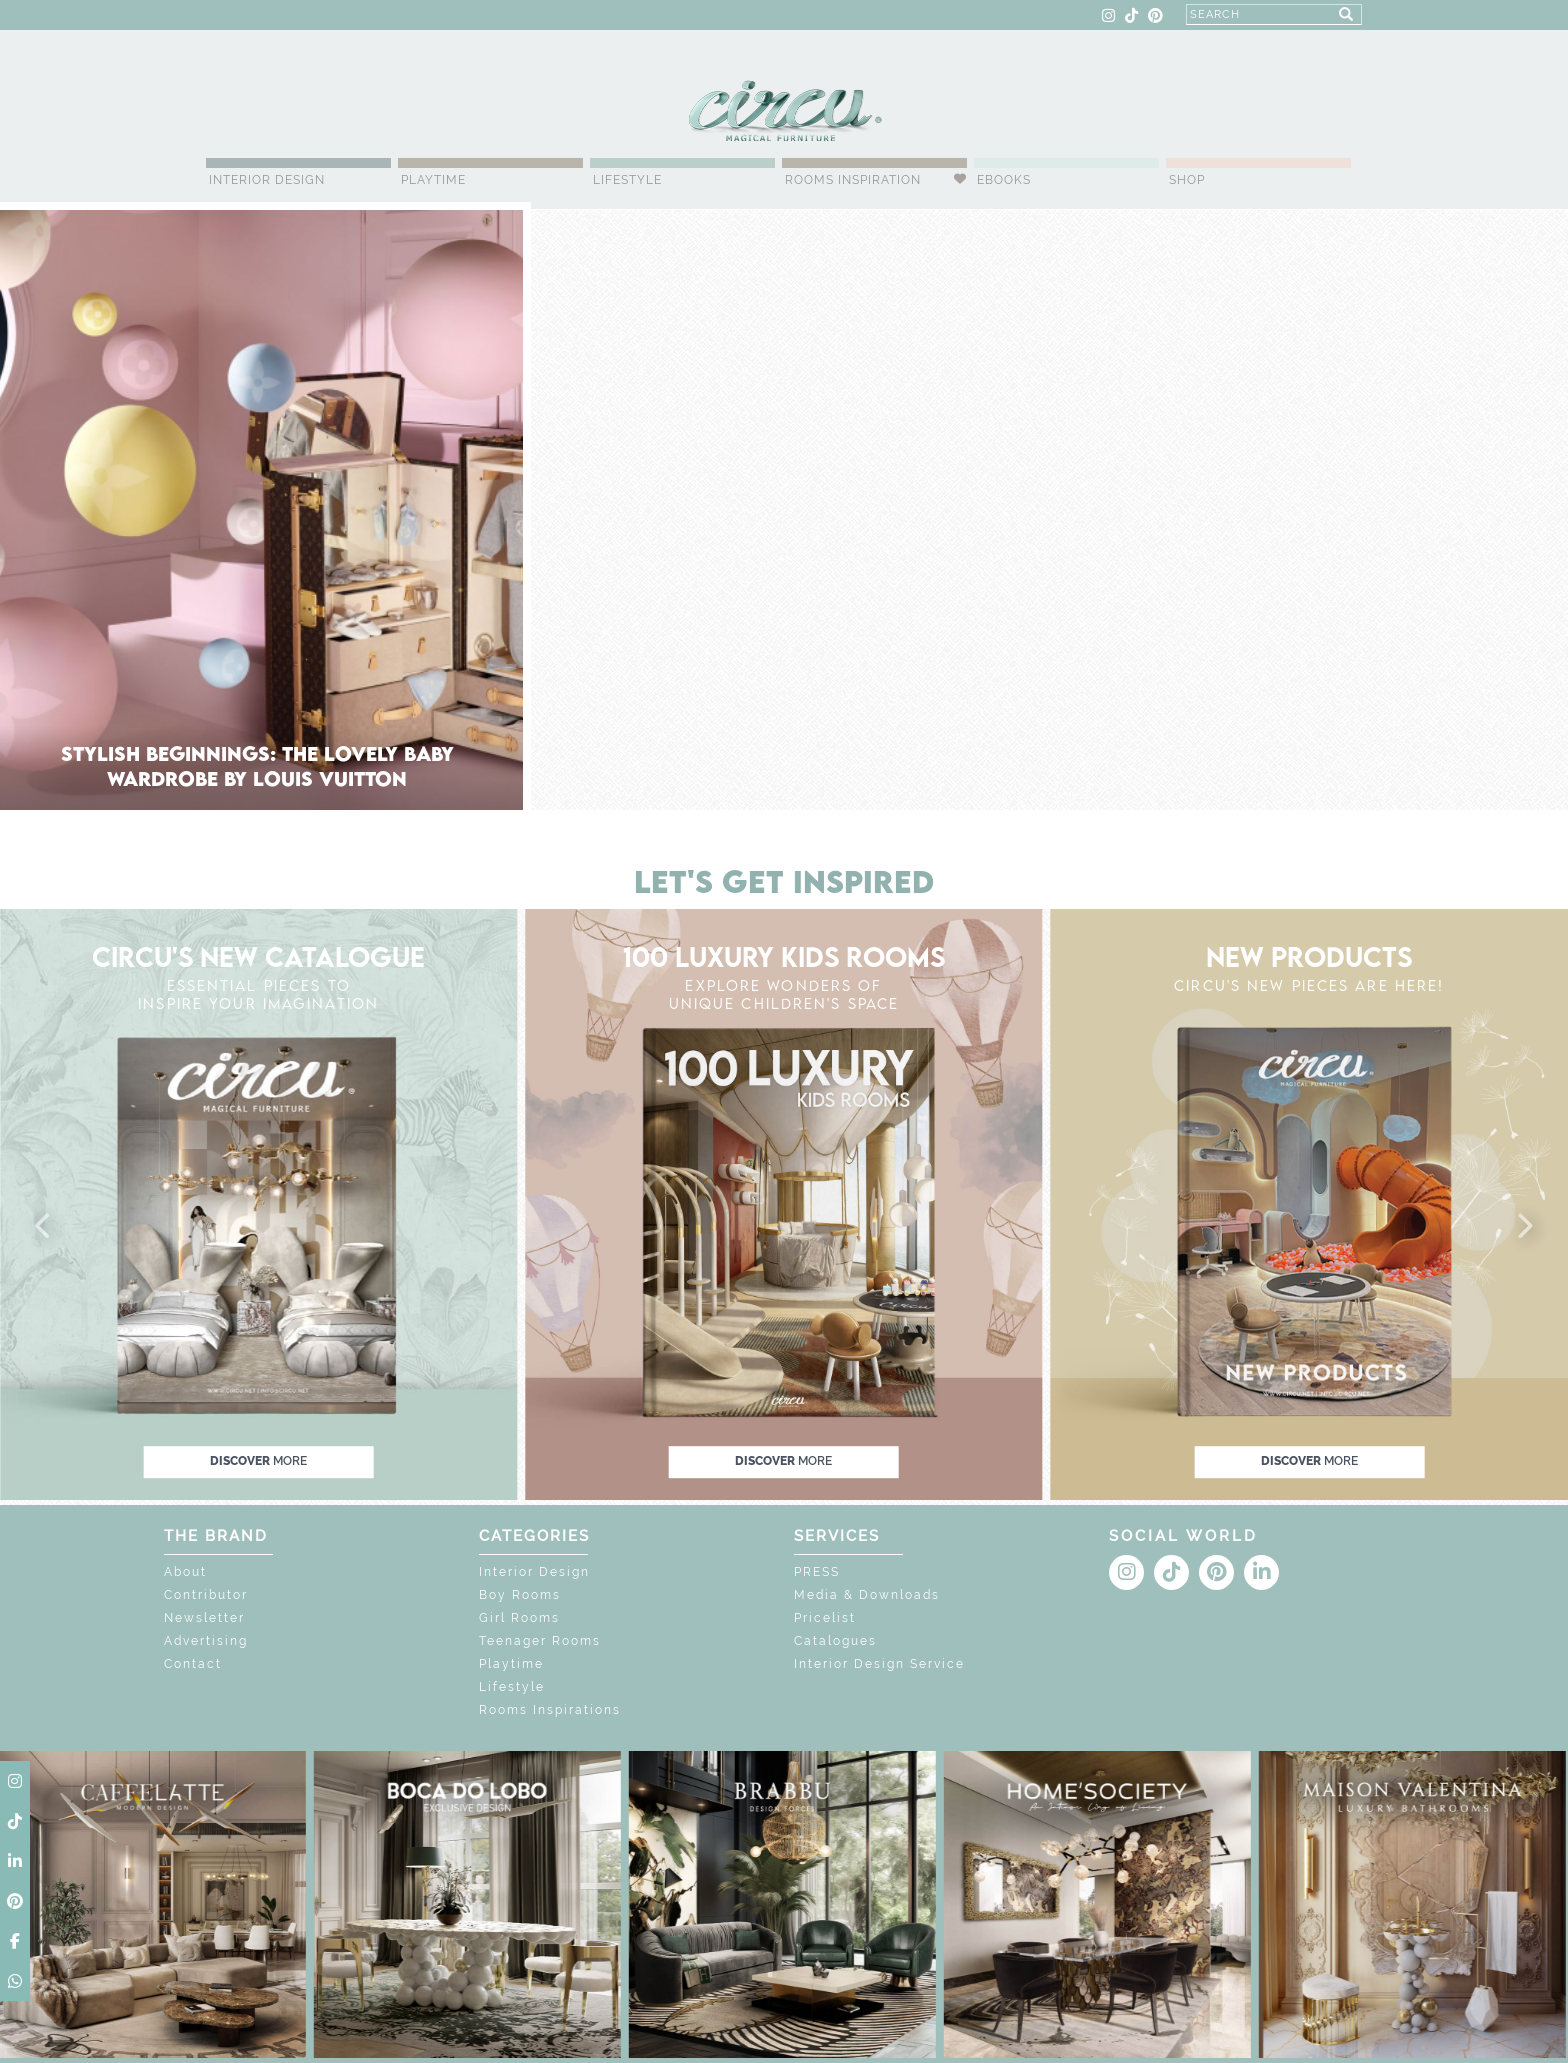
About (185, 1572)
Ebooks (1004, 180)
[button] (44, 1227)
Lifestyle (627, 180)
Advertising (206, 1641)
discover (258, 1462)
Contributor (206, 1595)
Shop (1187, 180)
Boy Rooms (520, 1595)
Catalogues (835, 1641)
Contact (193, 1664)
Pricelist (825, 1618)
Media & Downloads (867, 1595)
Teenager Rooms (540, 1641)
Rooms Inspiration (853, 180)
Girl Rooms (519, 1618)
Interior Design (267, 180)
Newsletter (204, 1618)
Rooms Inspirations (550, 1710)
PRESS (817, 1572)
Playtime (433, 180)
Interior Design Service (879, 1664)
